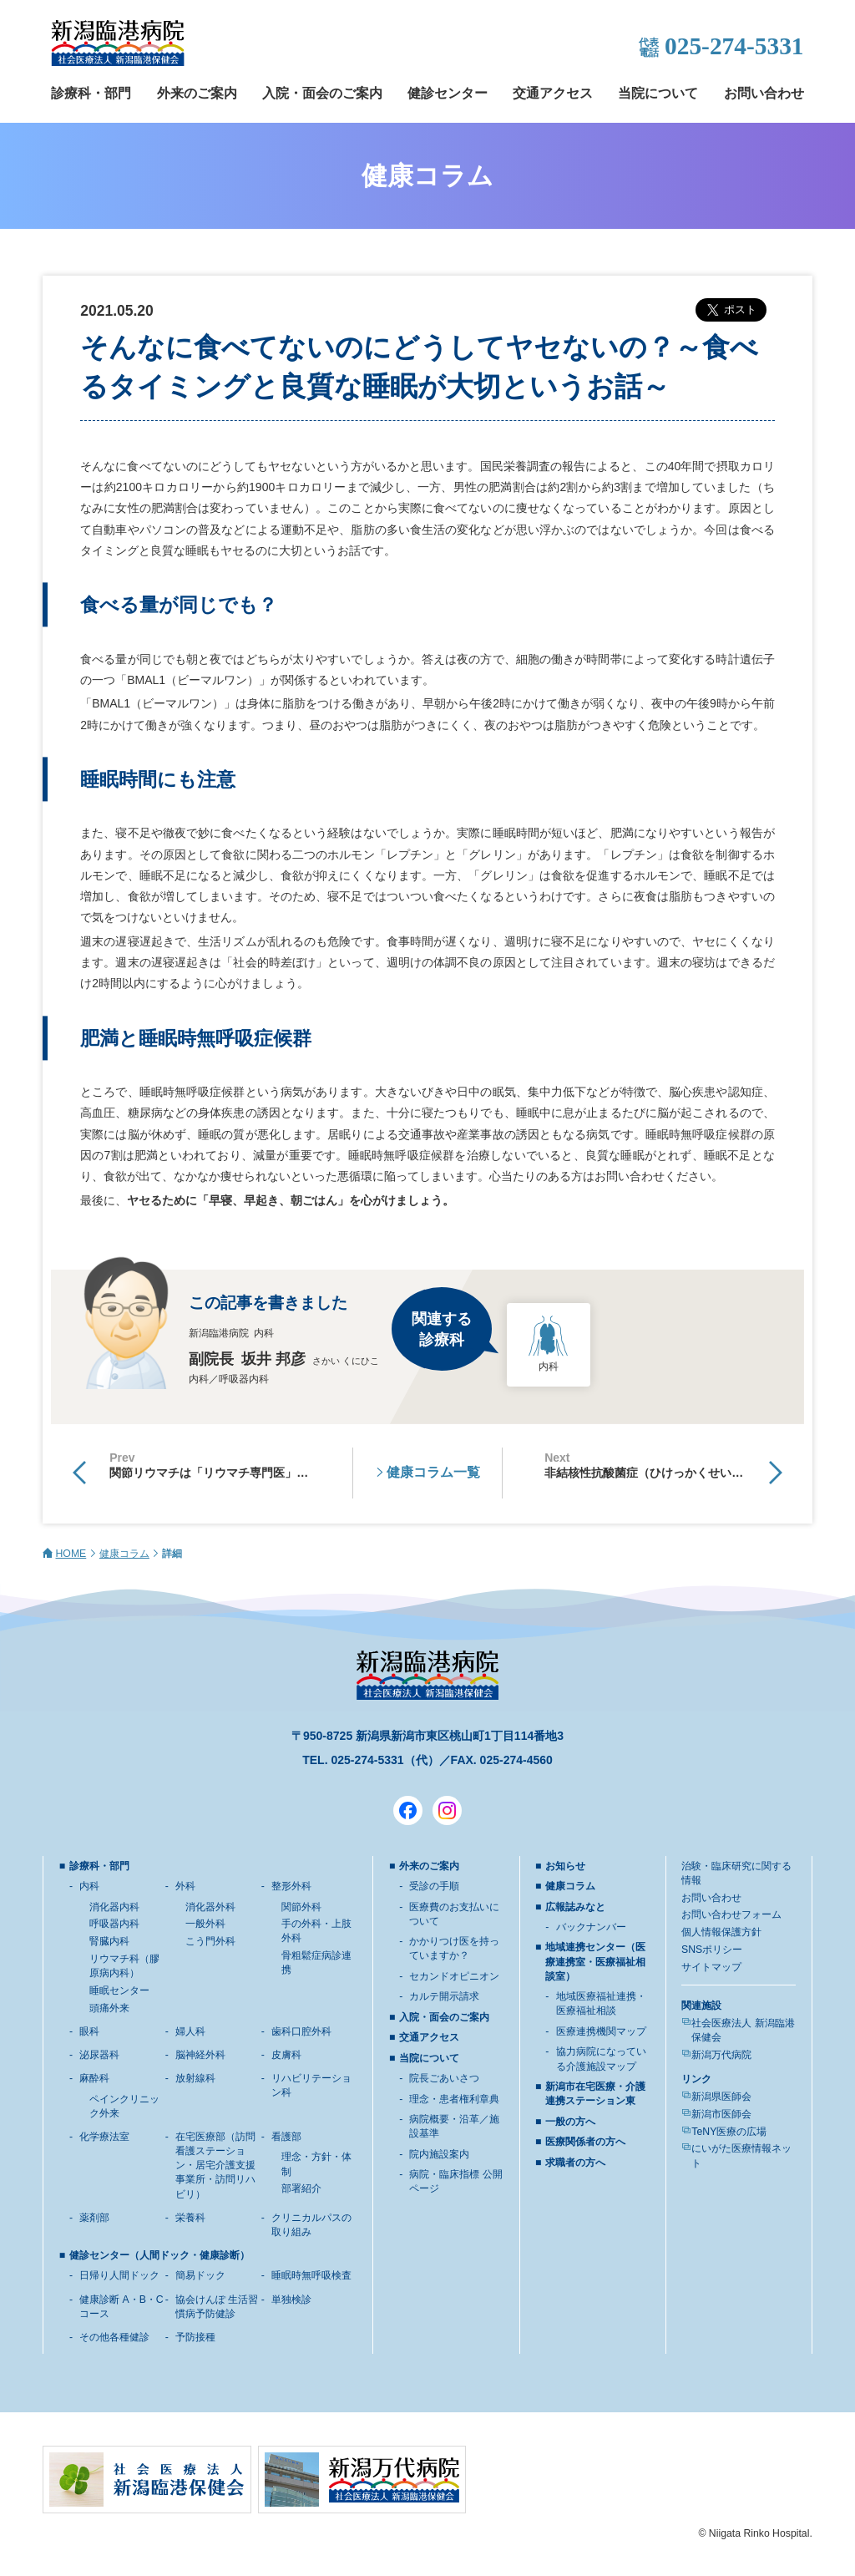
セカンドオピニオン (454, 1976)
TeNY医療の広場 (728, 2131)
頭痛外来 (109, 2008)
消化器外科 (210, 1907)
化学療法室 (104, 2136)
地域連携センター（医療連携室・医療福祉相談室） (595, 1961)
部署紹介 (301, 2188)
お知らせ (565, 1866)
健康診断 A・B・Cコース (121, 2307)
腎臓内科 (109, 1941)
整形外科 (291, 1886)
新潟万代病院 (721, 2055)
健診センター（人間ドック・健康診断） (159, 2255)
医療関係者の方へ (585, 2142)
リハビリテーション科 (311, 2085)
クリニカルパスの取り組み (311, 2225)
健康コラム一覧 (433, 1472)
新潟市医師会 (721, 2114)
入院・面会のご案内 (322, 92)
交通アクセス (553, 92)
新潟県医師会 (721, 2096)
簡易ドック (200, 2275)
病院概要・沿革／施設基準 (454, 2126)
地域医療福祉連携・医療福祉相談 (601, 2003)
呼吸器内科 (114, 1923)
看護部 (286, 2136)
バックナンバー (591, 1927)
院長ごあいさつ (444, 2078)
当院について (658, 92)
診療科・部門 (91, 92)
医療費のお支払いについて (454, 1914)
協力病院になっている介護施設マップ (601, 2058)
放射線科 (195, 2078)
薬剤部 (94, 2218)
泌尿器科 (99, 2055)
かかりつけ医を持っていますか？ (454, 1948)
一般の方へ (570, 2121)
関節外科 (301, 1907)
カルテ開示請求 (444, 1996)
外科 (185, 1886)
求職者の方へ (575, 2162)
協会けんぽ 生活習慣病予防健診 (216, 2307)
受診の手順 (434, 1886)
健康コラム (124, 1553)
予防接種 (195, 2337)
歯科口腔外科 (301, 2031)
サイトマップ (711, 1967)
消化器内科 (114, 1907)
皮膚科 (286, 2055)
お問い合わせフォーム (731, 1914)
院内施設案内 (439, 2154)
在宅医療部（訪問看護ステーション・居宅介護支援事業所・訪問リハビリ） (215, 2165)
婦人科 (190, 2031)
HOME (71, 1553)
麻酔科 (94, 2078)
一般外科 (205, 1923)
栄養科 (190, 2218)
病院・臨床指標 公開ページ (455, 2181)
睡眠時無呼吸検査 (311, 2275)
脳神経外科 (200, 2055)
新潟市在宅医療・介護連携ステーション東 (595, 2094)
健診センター (447, 92)
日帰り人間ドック (119, 2275)
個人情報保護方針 (721, 1932)
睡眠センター (119, 1990)
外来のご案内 (197, 92)
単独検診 (291, 2299)
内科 (89, 1886)
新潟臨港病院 (118, 43)
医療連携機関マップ (601, 2031)
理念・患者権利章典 (454, 2099)
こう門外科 (210, 1941)
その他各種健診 (114, 2337)
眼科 (89, 2031)
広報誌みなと (575, 1907)
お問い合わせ (764, 92)
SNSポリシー (711, 1949)
